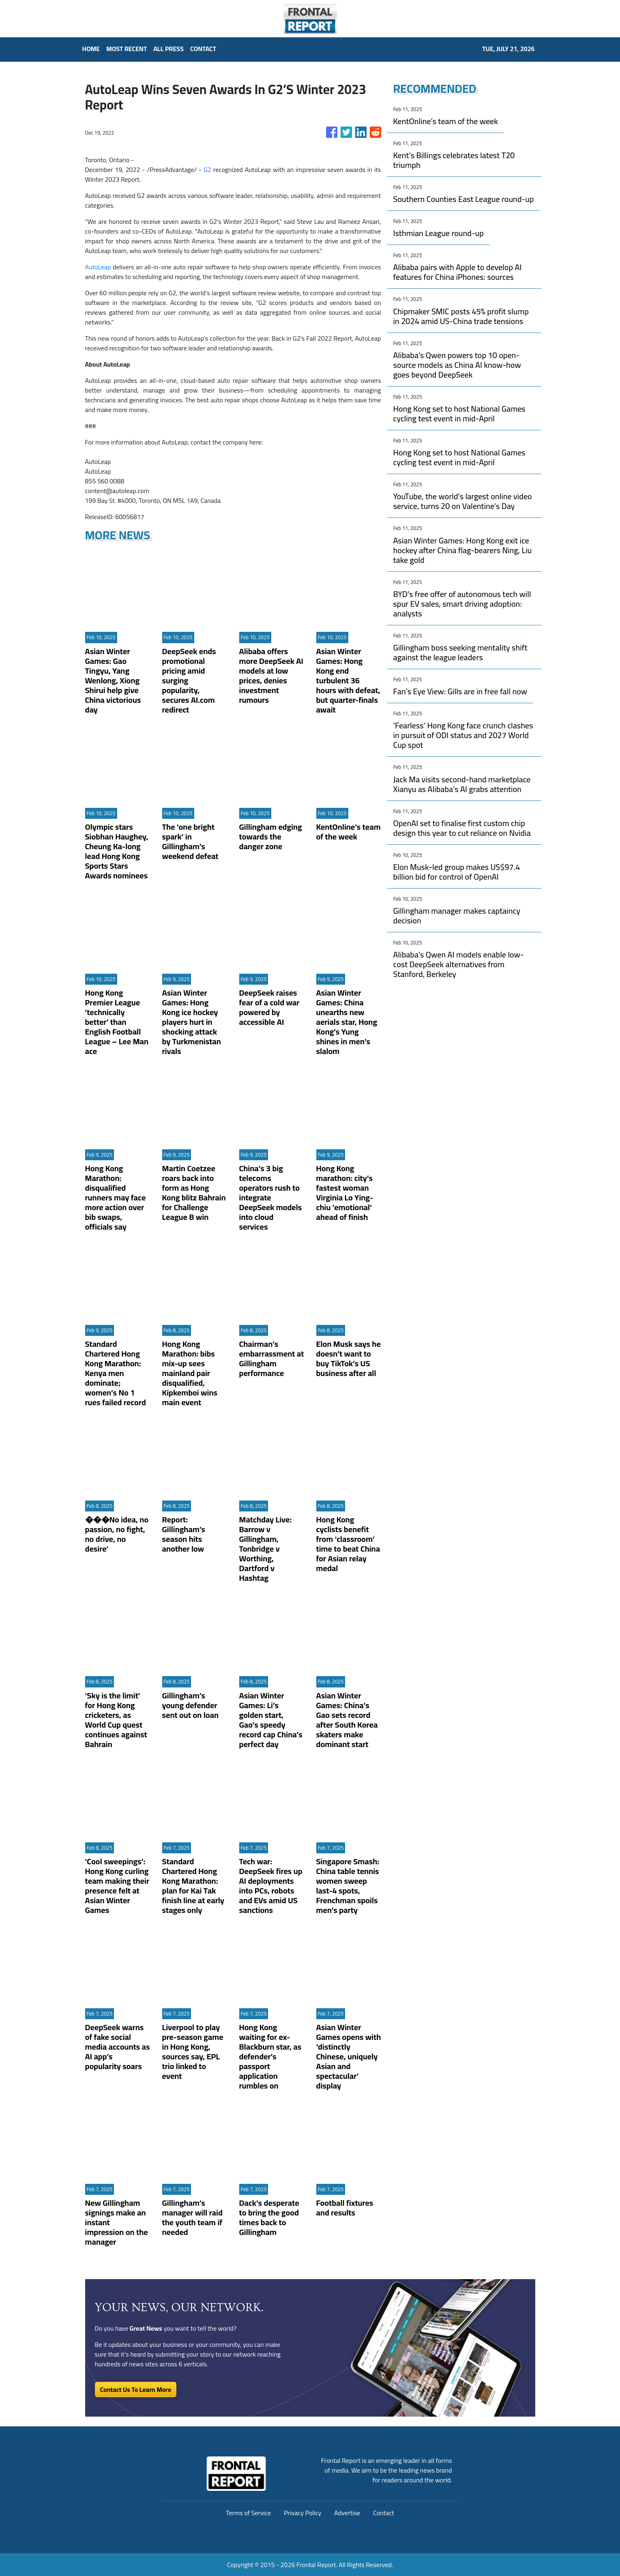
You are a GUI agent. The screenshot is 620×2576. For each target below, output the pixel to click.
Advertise (347, 2513)
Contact (383, 2513)
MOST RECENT (126, 49)
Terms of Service (248, 2513)
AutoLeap (98, 267)
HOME (91, 49)
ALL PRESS (168, 49)
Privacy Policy (302, 2513)
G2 (207, 169)
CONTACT (203, 49)
